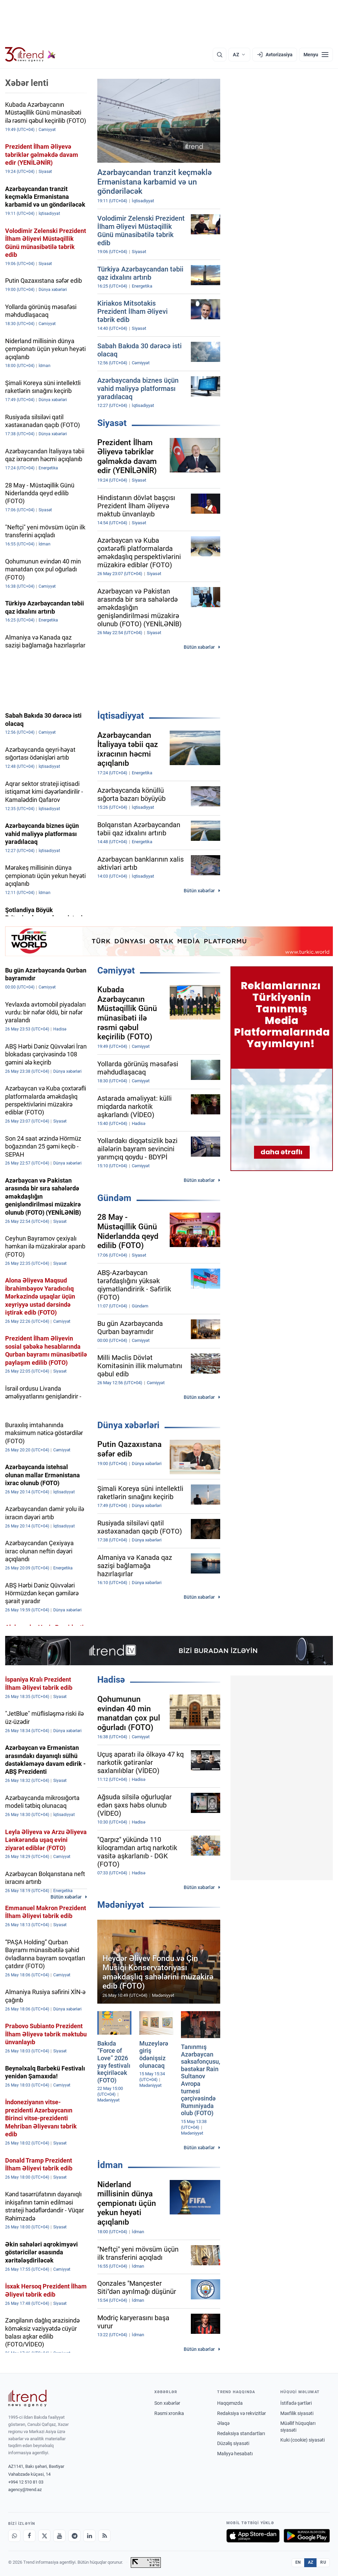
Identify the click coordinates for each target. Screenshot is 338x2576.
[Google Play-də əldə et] (307, 2536)
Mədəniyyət (120, 1905)
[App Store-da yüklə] (253, 2536)
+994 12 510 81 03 (25, 2482)
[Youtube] (59, 2536)
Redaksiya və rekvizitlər (241, 2413)
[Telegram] (74, 2536)
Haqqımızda (230, 2403)
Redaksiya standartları (241, 2433)
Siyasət (112, 423)
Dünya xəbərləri (128, 1425)
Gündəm (114, 1198)
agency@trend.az (25, 2489)
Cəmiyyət (116, 970)
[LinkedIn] (89, 2536)
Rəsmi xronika (169, 2413)
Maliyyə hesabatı (235, 2453)
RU (323, 2562)
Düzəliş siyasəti (233, 2443)
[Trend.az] (30, 54)
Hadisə (111, 1679)
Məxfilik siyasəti (296, 2413)
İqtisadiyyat (120, 716)
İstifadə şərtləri (296, 2403)
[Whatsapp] (14, 2536)
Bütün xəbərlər (199, 647)
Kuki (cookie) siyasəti (302, 2440)
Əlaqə (223, 2423)
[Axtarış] (219, 54)
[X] (44, 2536)
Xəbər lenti (26, 83)
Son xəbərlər (167, 2403)
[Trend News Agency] (27, 2398)
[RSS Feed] (104, 2536)
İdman (110, 2165)
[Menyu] (316, 54)
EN (298, 2562)
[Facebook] (29, 2536)
